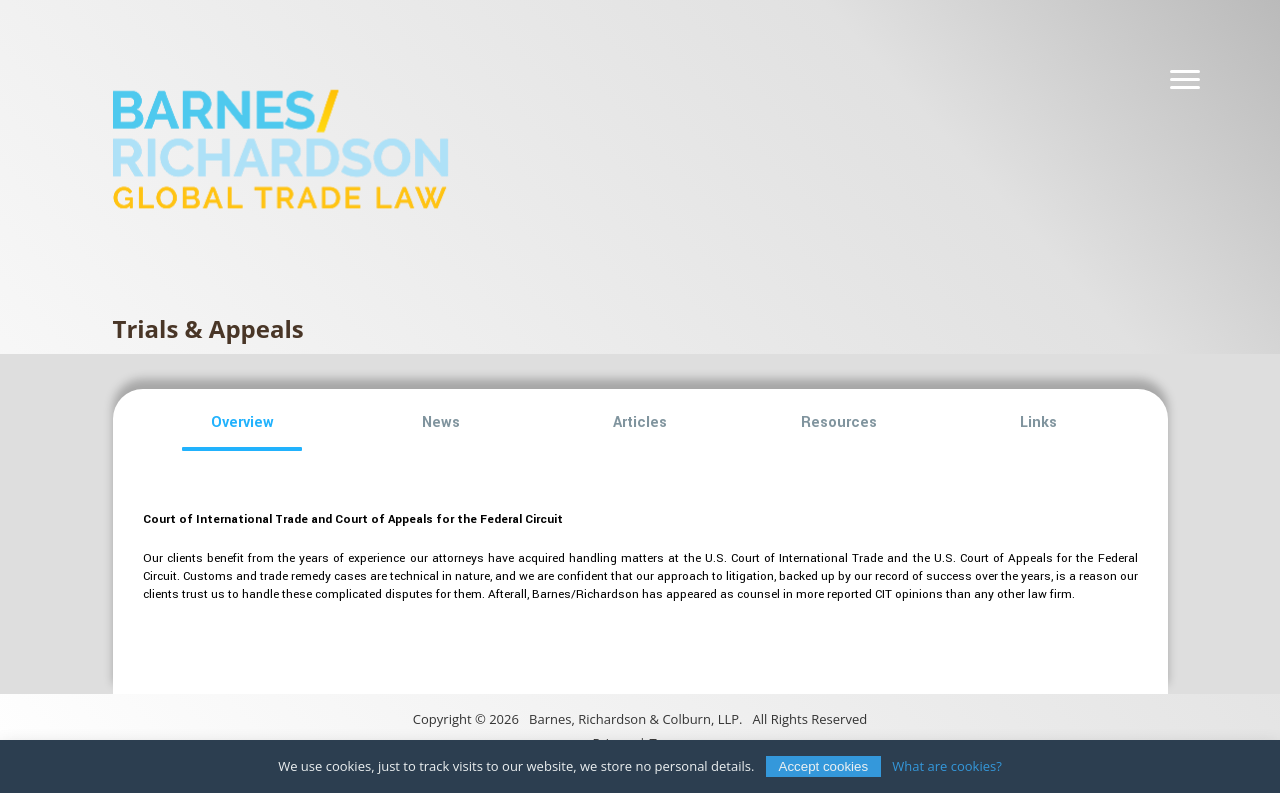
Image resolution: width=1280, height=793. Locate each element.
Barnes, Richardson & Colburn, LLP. (635, 719)
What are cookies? (947, 766)
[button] (242, 423)
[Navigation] (1185, 80)
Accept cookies (824, 766)
